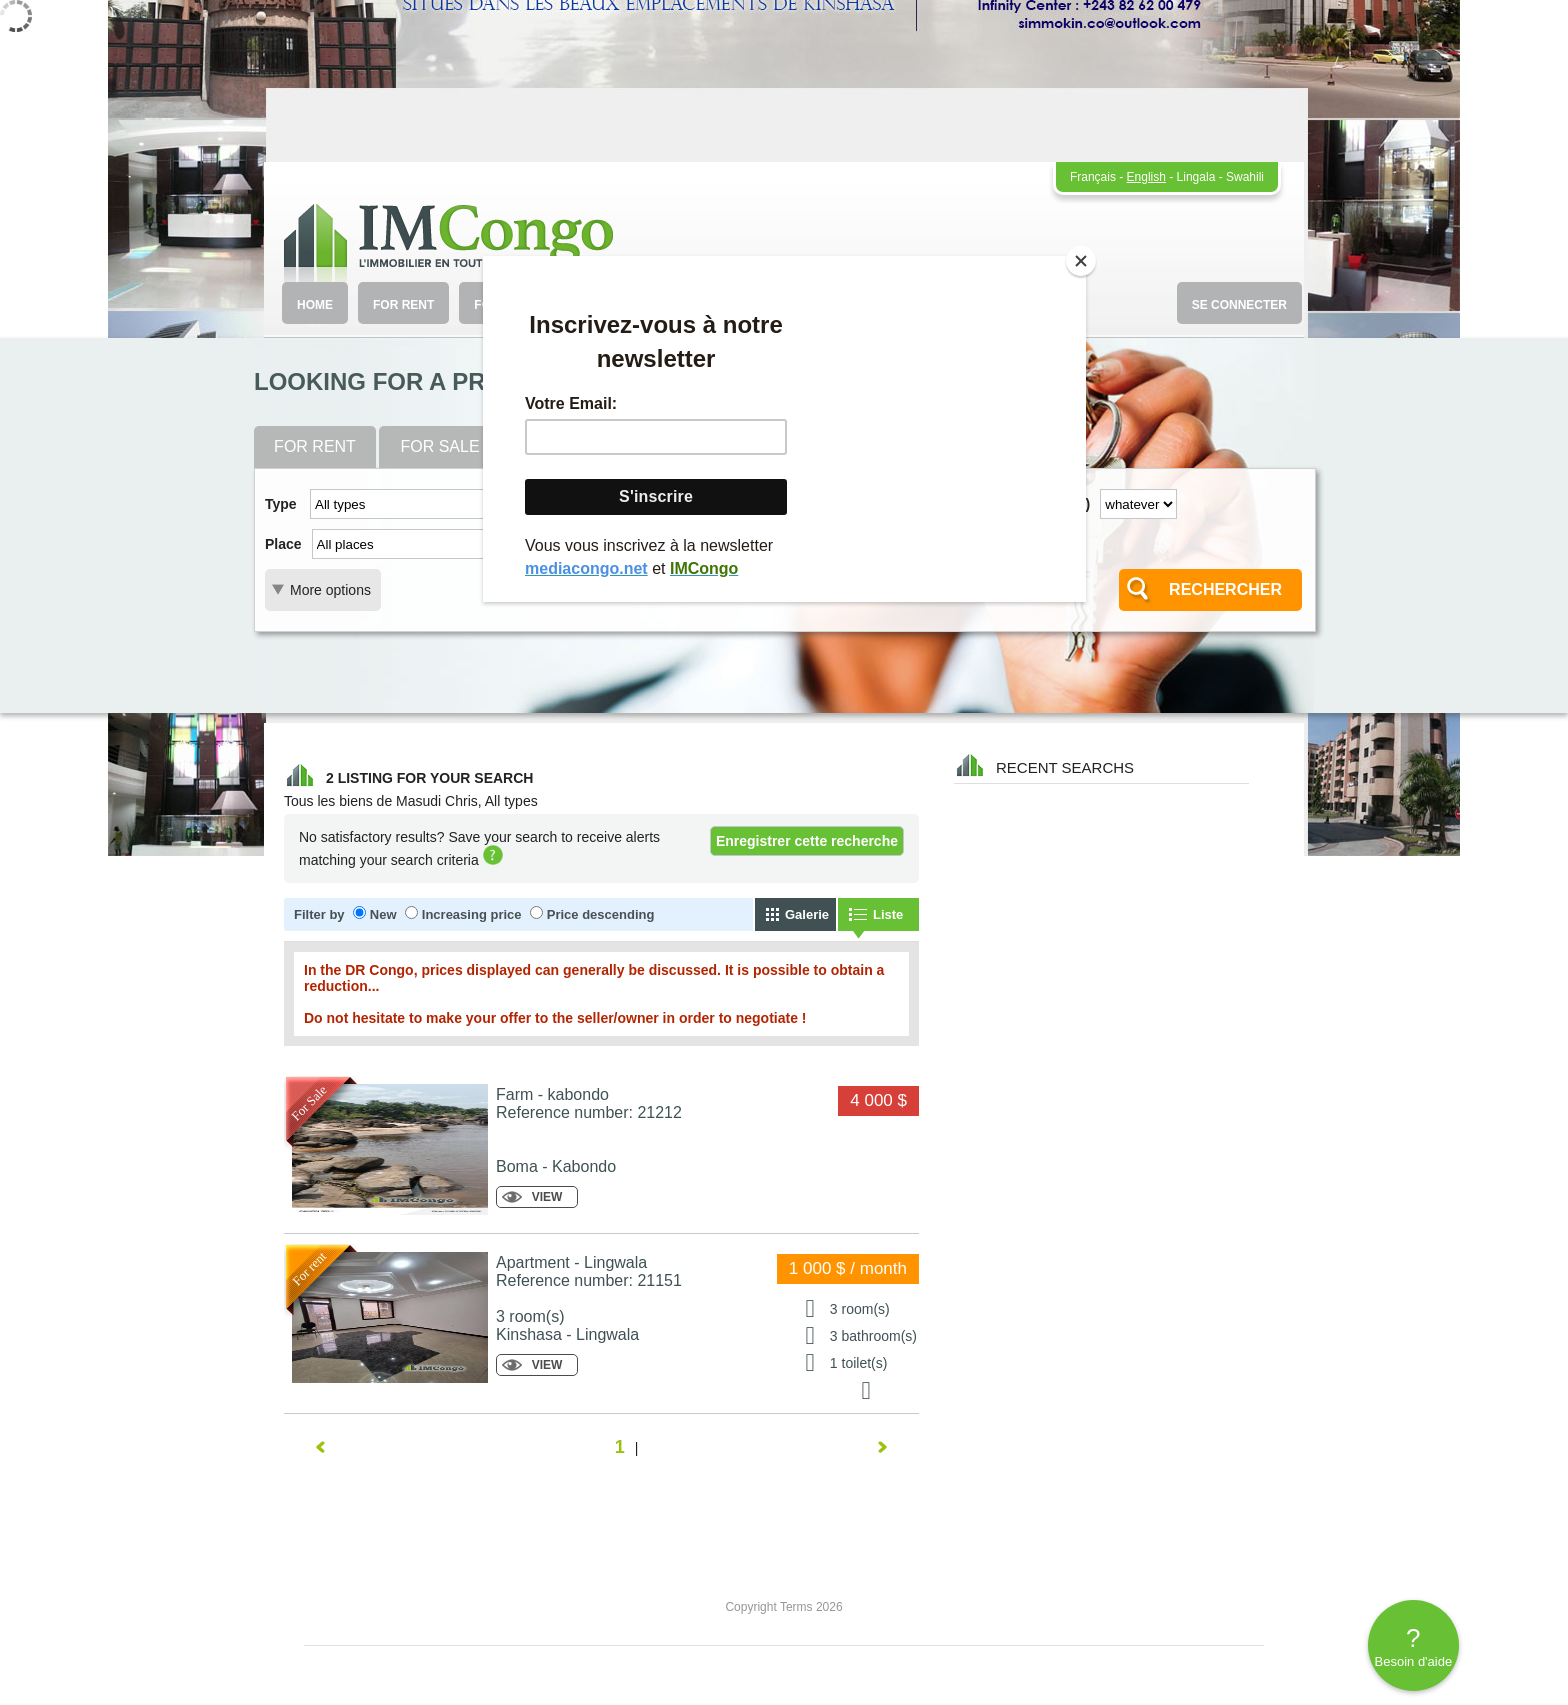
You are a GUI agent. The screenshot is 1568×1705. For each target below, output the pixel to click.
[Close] (1081, 261)
